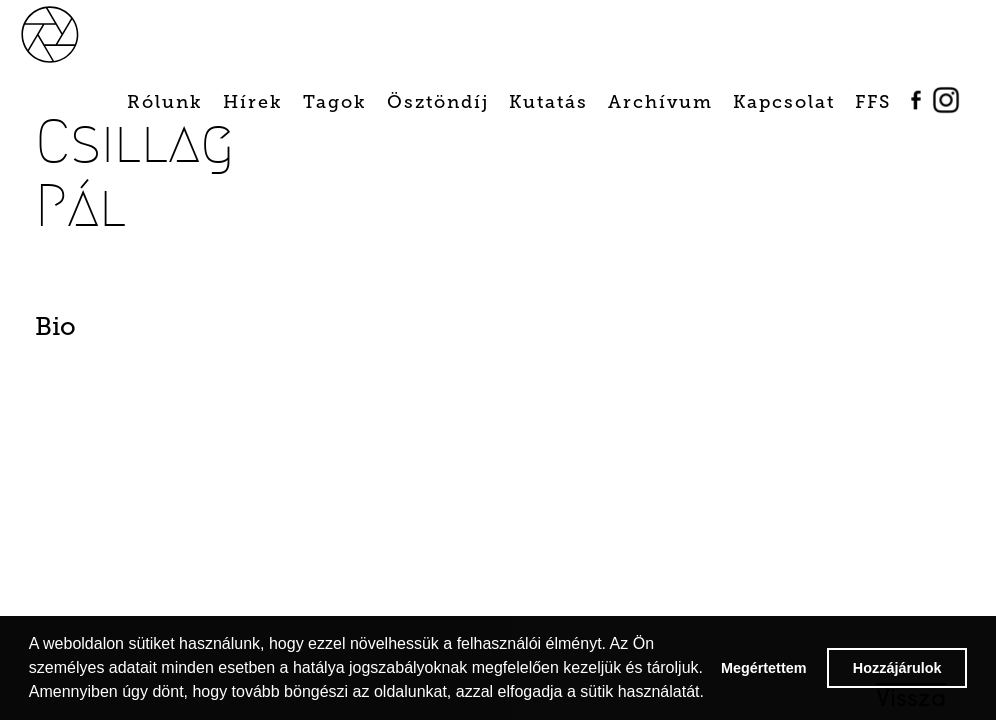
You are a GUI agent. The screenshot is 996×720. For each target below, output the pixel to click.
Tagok (335, 102)
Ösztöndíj (438, 102)
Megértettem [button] (764, 668)
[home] (72, 32)
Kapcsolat (784, 102)
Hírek (253, 102)
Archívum (660, 102)
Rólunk (165, 102)
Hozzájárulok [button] (897, 668)
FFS (873, 102)
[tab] (105, 332)
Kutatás (548, 102)
